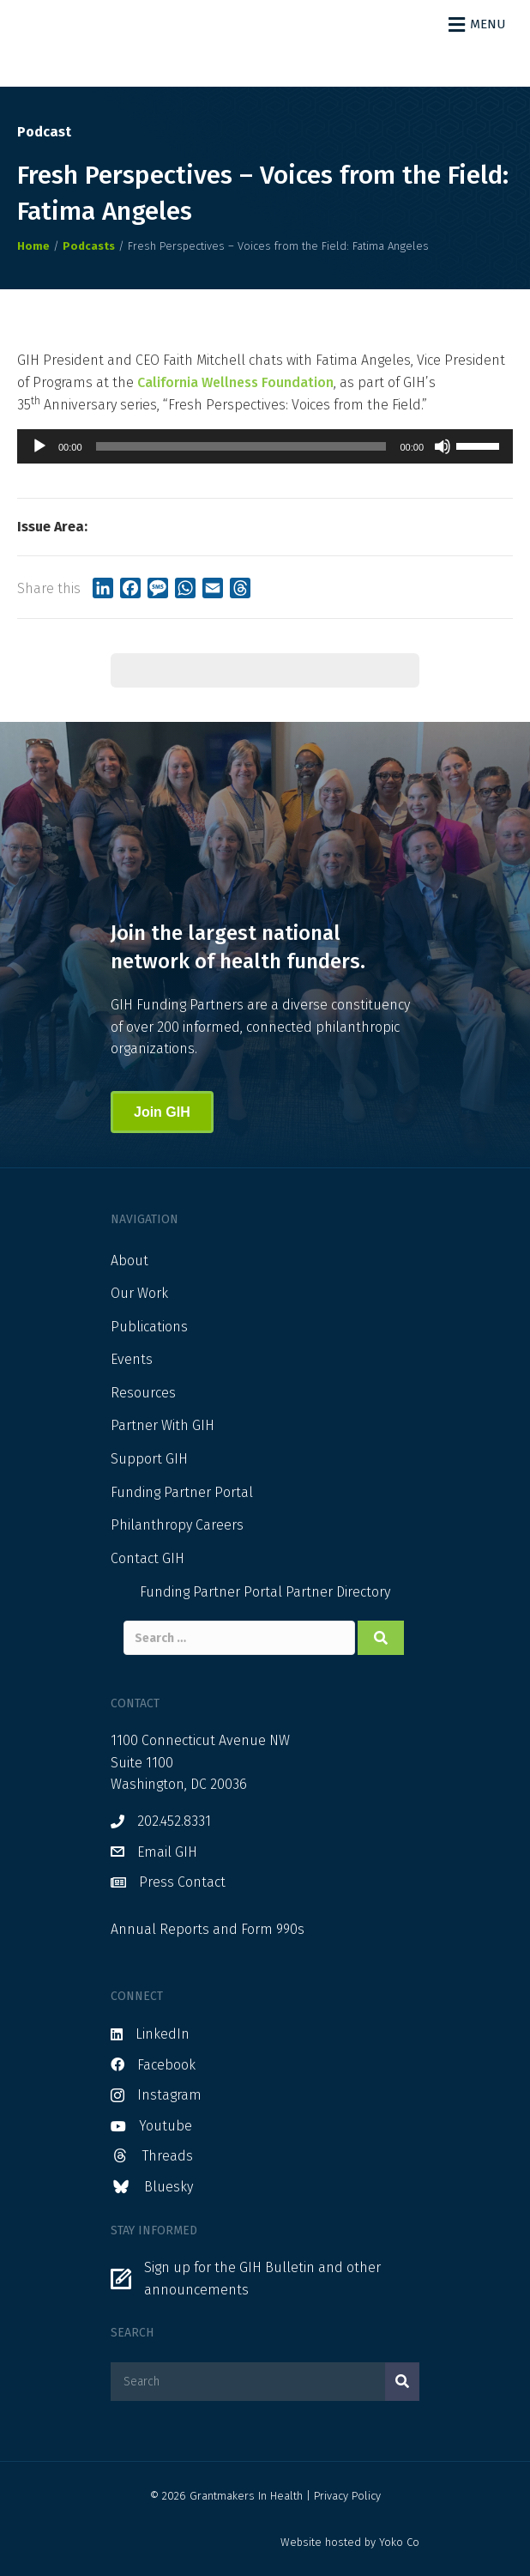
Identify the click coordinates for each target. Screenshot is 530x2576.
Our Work (139, 1293)
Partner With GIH (162, 1425)
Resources (143, 1393)
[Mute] (442, 446)
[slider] (241, 446)
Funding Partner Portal (182, 1492)
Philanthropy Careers (177, 1525)
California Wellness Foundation (235, 382)
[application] (265, 446)
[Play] (39, 446)
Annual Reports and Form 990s (207, 1929)
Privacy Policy (347, 2495)
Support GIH (149, 1459)
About (129, 1260)
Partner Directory (338, 1592)
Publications (149, 1326)
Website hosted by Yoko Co (349, 2542)
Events (132, 1359)
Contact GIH (147, 1558)
